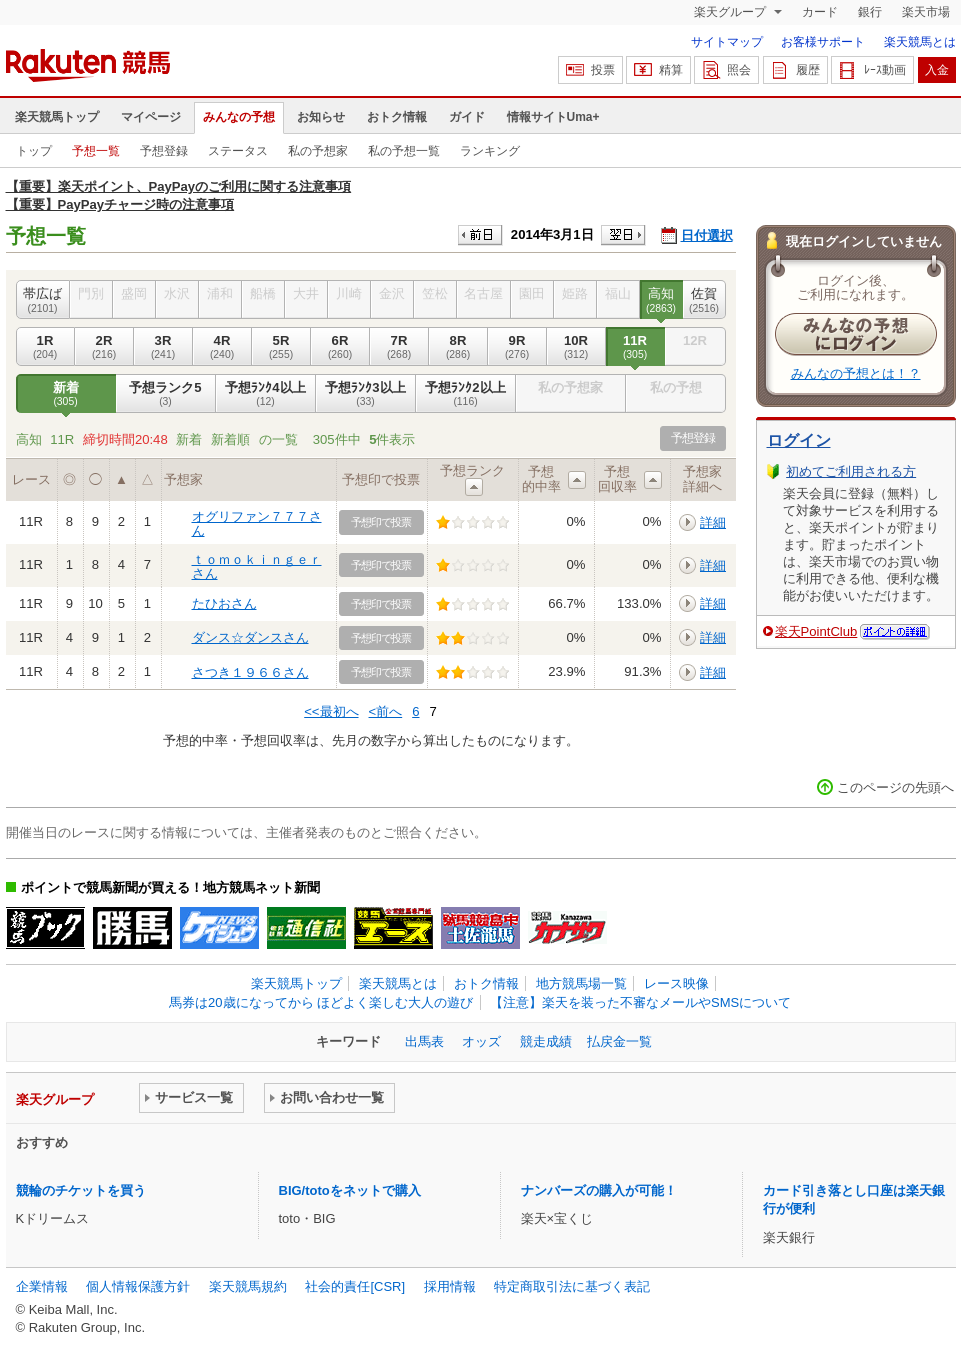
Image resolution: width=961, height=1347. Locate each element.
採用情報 (450, 1286)
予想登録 (164, 151)
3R (163, 347)
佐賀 (704, 300)
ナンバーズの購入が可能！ (599, 1190)
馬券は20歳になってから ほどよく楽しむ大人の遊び (321, 1002)
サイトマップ (727, 42)
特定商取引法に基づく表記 (572, 1286)
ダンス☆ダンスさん (250, 637)
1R (45, 347)
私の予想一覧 (404, 151)
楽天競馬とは (920, 42)
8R (458, 347)
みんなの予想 (239, 117)
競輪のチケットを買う (81, 1190)
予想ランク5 (166, 394)
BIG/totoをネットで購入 (350, 1190)
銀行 (870, 12)
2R (104, 347)
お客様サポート (823, 42)
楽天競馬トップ (57, 117)
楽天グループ (731, 12)
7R (399, 347)
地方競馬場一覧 (581, 983)
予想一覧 (96, 151)
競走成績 (546, 1041)
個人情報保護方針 (138, 1286)
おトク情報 (397, 117)
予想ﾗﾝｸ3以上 (366, 394)
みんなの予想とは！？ (856, 373)
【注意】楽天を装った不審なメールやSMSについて (640, 1002)
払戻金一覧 (619, 1041)
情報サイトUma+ (553, 117)
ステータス (238, 151)
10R (576, 347)
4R (222, 347)
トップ (34, 151)
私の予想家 (318, 151)
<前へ (386, 711)
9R (517, 347)
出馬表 (424, 1041)
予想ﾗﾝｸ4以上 (266, 394)
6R (340, 347)
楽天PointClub (816, 631)
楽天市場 (926, 12)
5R (281, 347)
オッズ (481, 1041)
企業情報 (42, 1286)
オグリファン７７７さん (257, 523)
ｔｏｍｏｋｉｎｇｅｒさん (257, 566)
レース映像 (676, 983)
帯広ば (43, 300)
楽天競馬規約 (248, 1286)
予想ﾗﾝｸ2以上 (466, 394)
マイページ (151, 117)
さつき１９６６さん (250, 672)
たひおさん (224, 603)
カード (820, 12)
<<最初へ (331, 711)
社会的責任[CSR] (355, 1286)
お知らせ (321, 117)
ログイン (799, 440)
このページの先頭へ (895, 787)
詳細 (713, 522)
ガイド (467, 117)
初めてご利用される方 (851, 471)
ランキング (490, 151)
